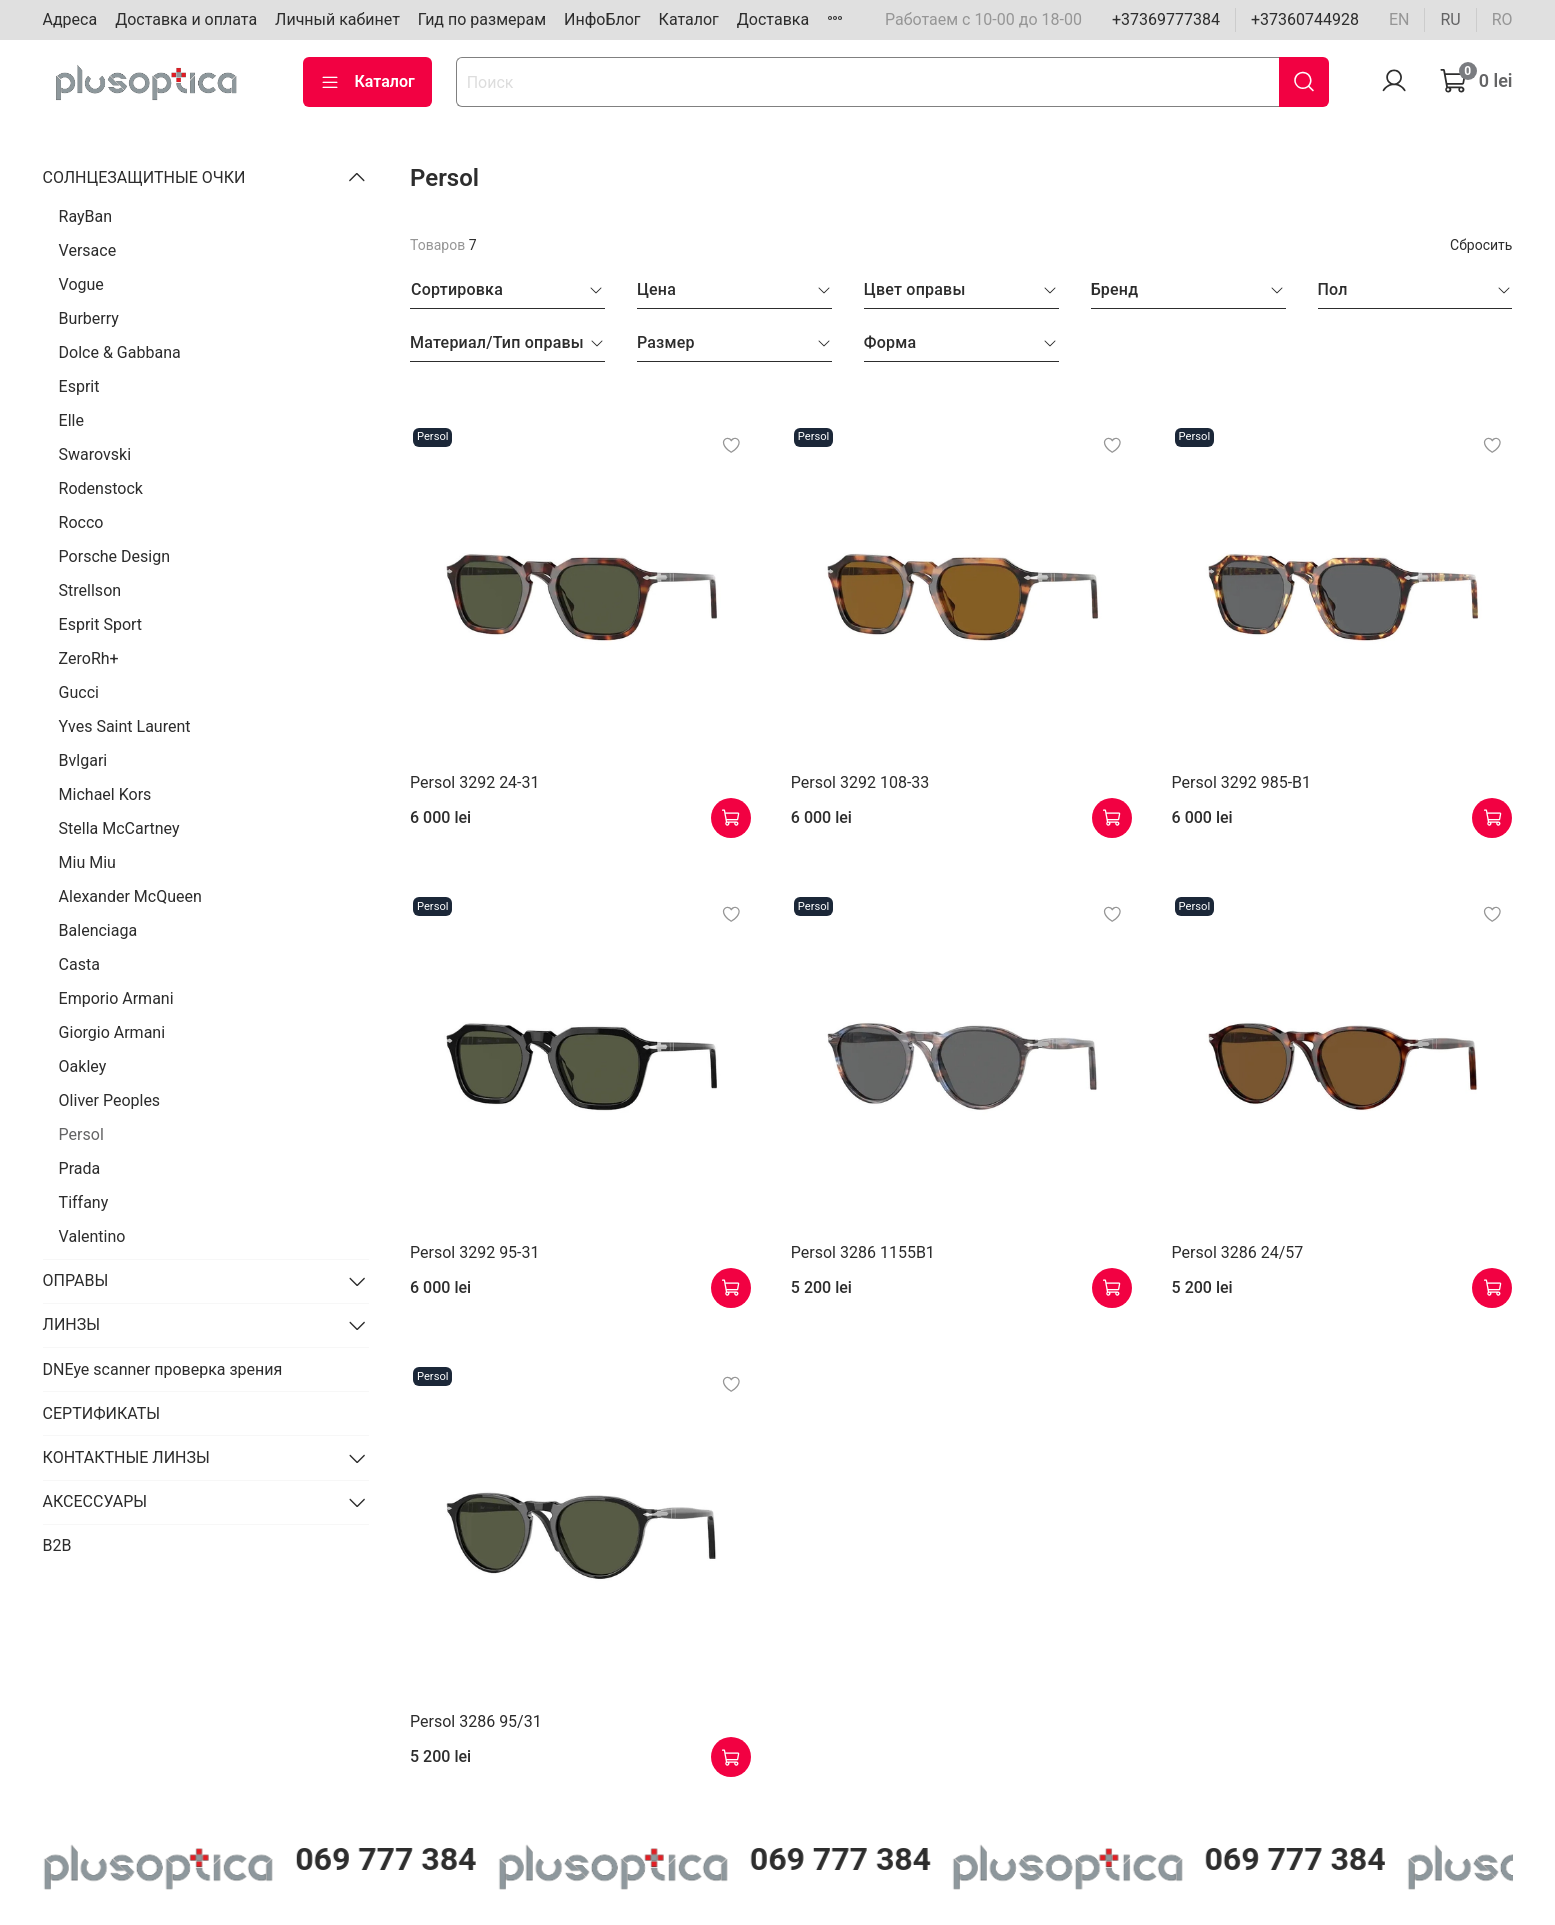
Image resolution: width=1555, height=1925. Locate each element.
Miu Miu (87, 862)
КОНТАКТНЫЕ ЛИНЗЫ (126, 1457)
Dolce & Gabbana (120, 352)
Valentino (92, 1236)
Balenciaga (98, 930)
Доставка (773, 19)
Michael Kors (105, 794)
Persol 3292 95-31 (474, 1252)
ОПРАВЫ (76, 1280)
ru (1450, 19)
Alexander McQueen (130, 896)
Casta (79, 964)
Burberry (89, 318)
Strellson (90, 590)
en (1399, 19)
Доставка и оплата (186, 19)
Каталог (689, 19)
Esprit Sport (101, 624)
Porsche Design (114, 556)
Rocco (81, 522)
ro (1502, 19)
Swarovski (95, 454)
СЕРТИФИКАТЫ (101, 1413)
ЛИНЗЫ (72, 1324)
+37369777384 (1166, 19)
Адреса (70, 19)
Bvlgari (83, 760)
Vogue (81, 284)
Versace (88, 250)
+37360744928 (1305, 19)
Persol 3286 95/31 (476, 1721)
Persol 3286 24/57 (1238, 1252)
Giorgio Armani (112, 1032)
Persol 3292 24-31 (474, 782)
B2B (57, 1545)
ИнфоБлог (602, 19)
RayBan (86, 216)
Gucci (79, 692)
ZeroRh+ (89, 658)
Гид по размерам (482, 19)
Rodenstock (101, 488)
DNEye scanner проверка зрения (163, 1369)
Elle (71, 420)
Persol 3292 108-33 (860, 782)
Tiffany (84, 1202)
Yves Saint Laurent (125, 726)
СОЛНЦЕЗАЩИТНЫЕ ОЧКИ (144, 177)
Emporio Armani (116, 998)
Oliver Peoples (110, 1100)
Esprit (79, 386)
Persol (81, 1134)
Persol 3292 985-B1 (1241, 782)
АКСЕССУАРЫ (95, 1501)
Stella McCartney (119, 828)
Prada (80, 1168)
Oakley (83, 1066)
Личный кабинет (337, 19)
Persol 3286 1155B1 (863, 1252)
